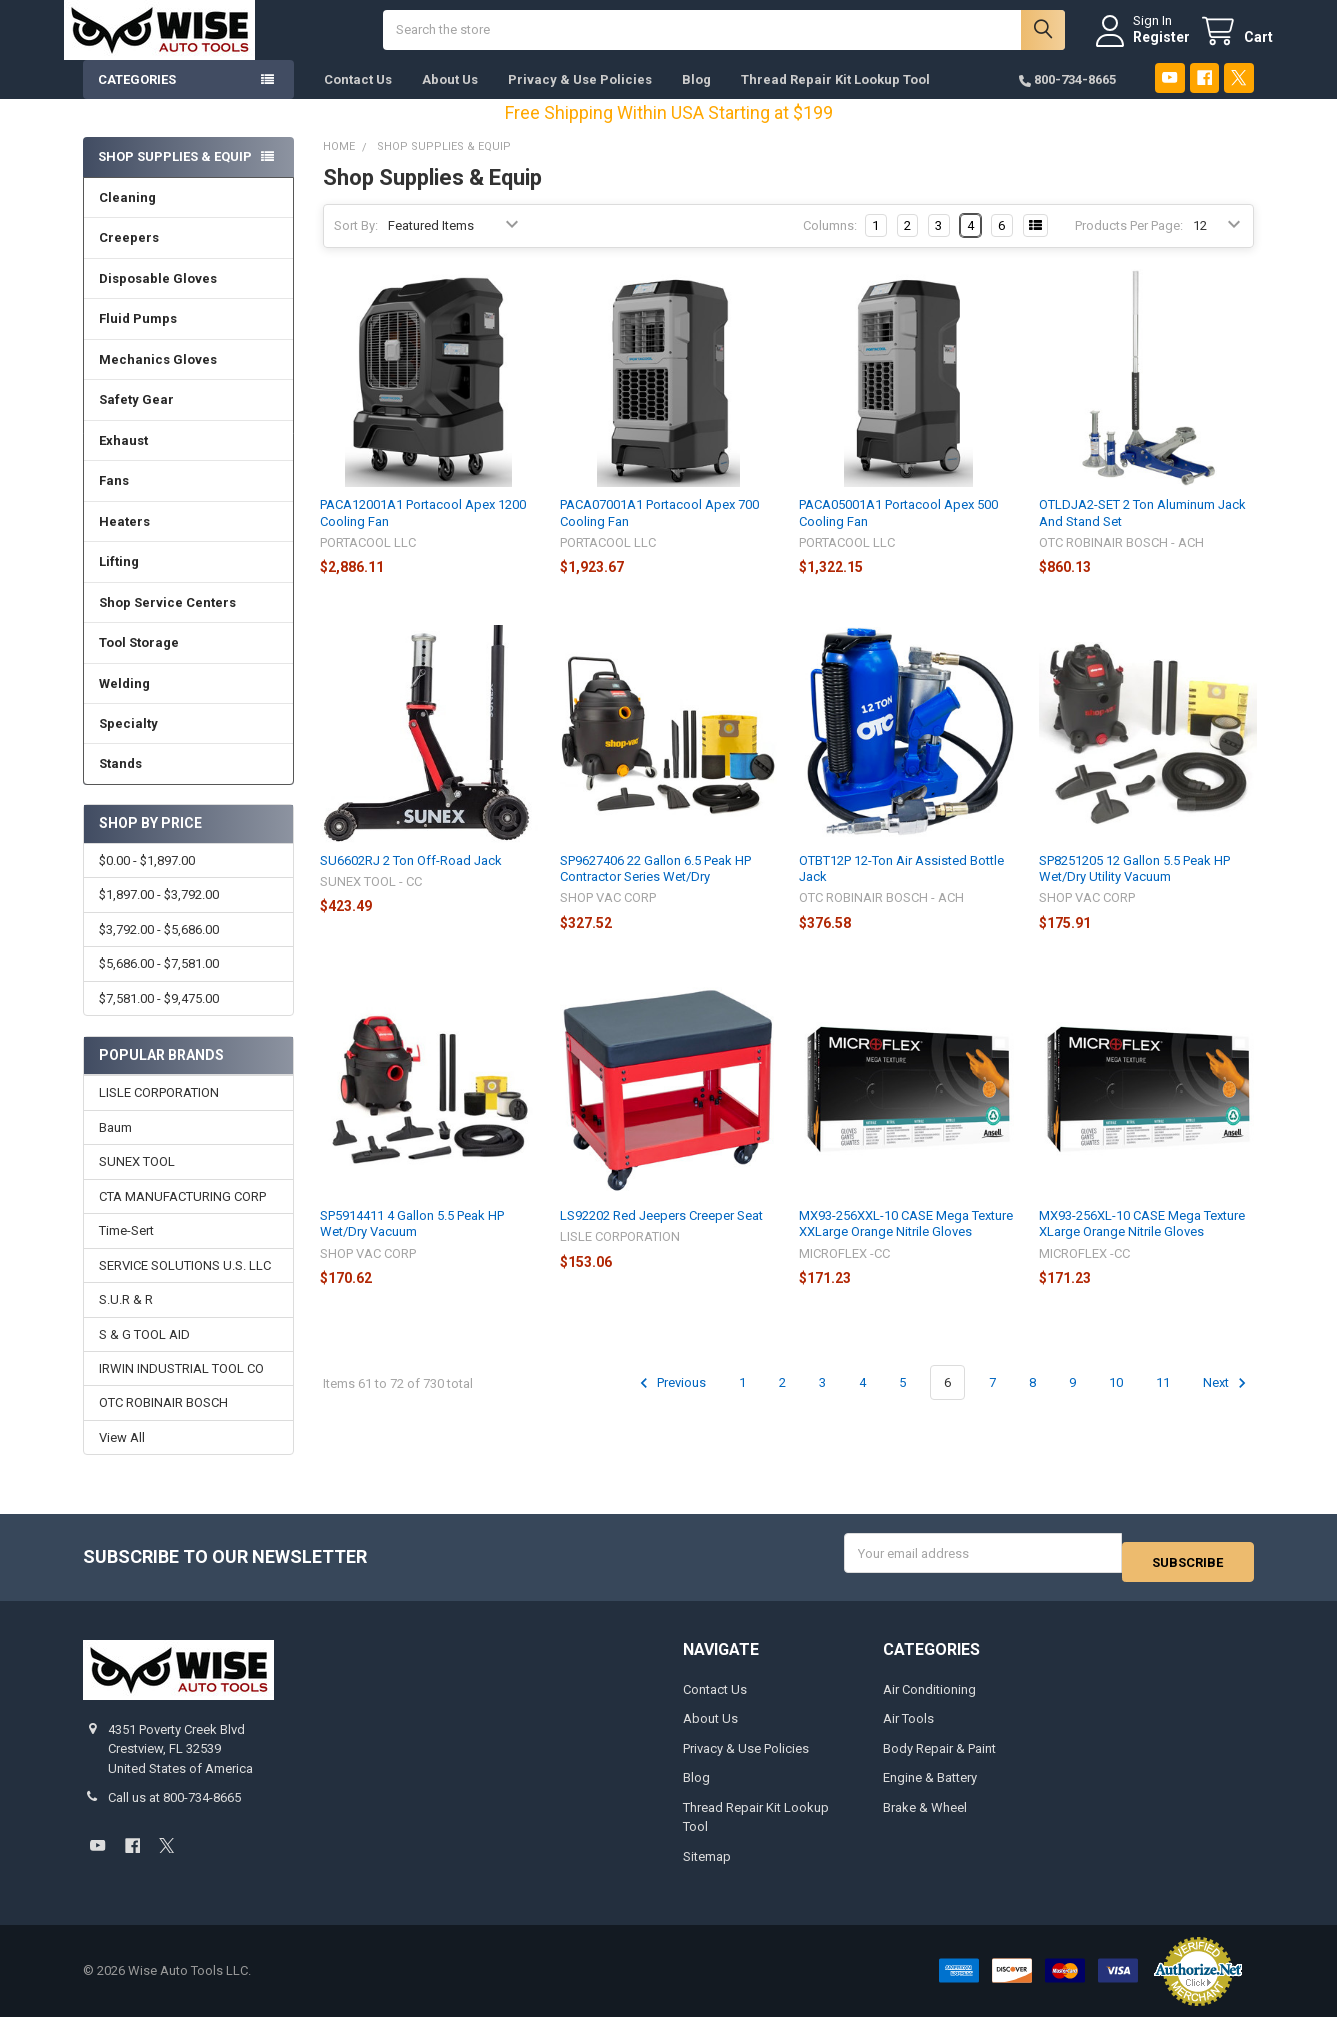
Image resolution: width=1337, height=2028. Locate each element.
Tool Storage (139, 662)
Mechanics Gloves (158, 379)
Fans (114, 500)
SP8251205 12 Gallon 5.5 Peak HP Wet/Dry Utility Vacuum (1134, 888)
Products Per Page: (1129, 245)
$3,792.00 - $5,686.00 (159, 949)
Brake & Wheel (925, 1818)
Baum (115, 1147)
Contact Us (358, 99)
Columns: (830, 245)
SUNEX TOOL (137, 1181)
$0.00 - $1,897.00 (147, 880)
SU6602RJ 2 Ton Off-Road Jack (411, 880)
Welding (124, 703)
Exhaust (123, 460)
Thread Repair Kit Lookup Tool (835, 99)
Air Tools (908, 1730)
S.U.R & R (126, 1319)
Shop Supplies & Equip (175, 176)
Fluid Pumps (138, 338)
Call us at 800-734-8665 (174, 1809)
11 (1163, 1402)
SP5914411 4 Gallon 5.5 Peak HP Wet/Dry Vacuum (412, 1243)
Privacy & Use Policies (580, 99)
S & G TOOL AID (144, 1353)
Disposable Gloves (158, 298)
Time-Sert (126, 1250)
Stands (120, 783)
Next (1227, 1403)
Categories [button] (137, 99)
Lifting (119, 581)
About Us (450, 99)
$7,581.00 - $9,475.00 (159, 1018)
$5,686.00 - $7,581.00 (159, 983)
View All (122, 1457)
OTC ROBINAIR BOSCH (163, 1422)
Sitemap (707, 1867)
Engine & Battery (930, 1789)
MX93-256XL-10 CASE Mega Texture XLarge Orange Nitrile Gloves (1142, 1243)
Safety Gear (136, 419)
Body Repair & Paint (939, 1759)
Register (1142, 47)
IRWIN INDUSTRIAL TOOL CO (181, 1388)
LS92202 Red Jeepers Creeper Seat (661, 1235)
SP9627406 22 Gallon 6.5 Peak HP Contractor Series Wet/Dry (655, 888)
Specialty (128, 743)
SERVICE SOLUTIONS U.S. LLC (185, 1285)
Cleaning (127, 217)
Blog (696, 99)
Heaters (124, 541)
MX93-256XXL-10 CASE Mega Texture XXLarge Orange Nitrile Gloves (906, 1243)
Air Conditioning (929, 1700)
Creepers (129, 257)
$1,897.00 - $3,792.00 (159, 914)
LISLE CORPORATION (159, 1112)
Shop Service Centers (167, 622)
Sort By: (356, 245)
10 (1116, 1402)
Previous (670, 1403)
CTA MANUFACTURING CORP (182, 1216)
